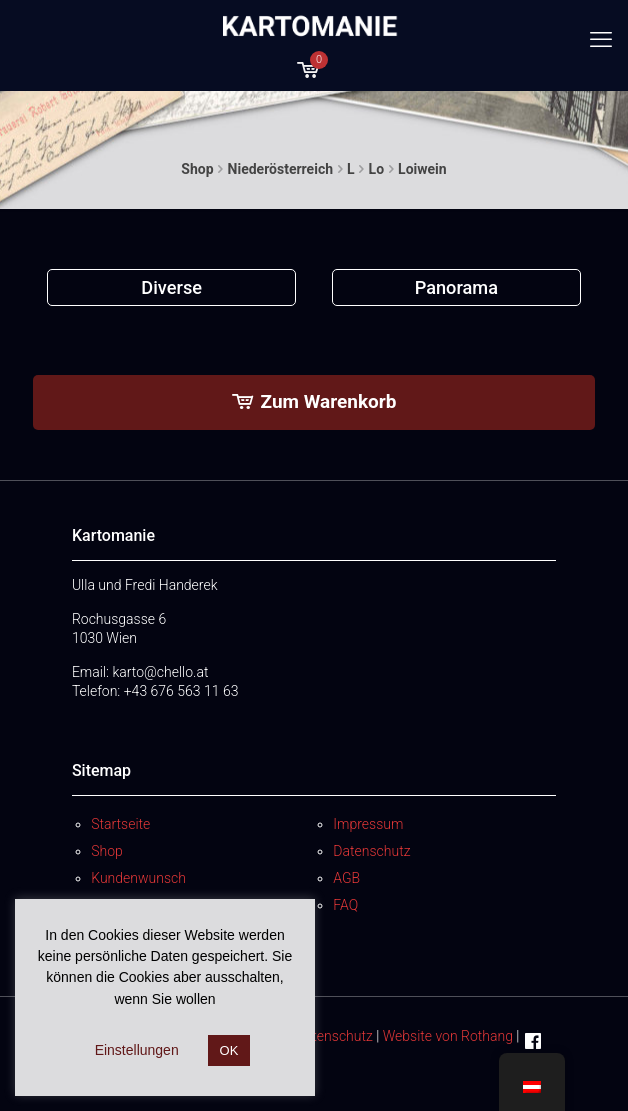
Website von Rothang (448, 1036)
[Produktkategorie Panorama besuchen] (456, 287)
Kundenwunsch (138, 878)
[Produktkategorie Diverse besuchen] (171, 287)
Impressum (368, 824)
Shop (197, 169)
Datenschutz (371, 851)
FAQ (345, 905)
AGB (346, 878)
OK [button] (229, 1050)
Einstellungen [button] (137, 1050)
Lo (376, 169)
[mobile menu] (601, 40)
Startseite (120, 824)
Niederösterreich (280, 169)
